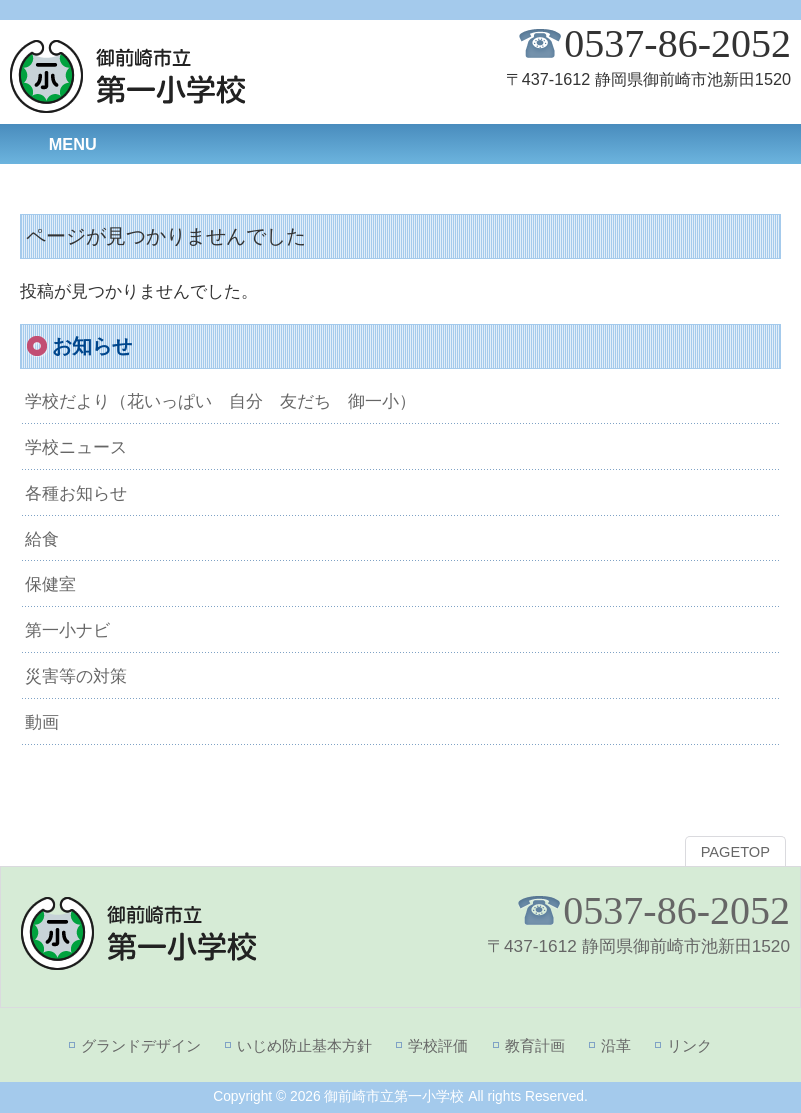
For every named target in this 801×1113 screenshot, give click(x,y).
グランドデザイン (141, 1045)
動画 (42, 722)
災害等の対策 (76, 676)
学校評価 (438, 1045)
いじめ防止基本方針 (304, 1045)
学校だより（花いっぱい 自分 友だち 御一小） (220, 401)
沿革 (616, 1045)
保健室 (50, 584)
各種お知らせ (76, 493)
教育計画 (535, 1045)
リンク (689, 1045)
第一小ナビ (67, 630)
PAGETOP (735, 852)
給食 (42, 539)
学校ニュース (76, 447)
